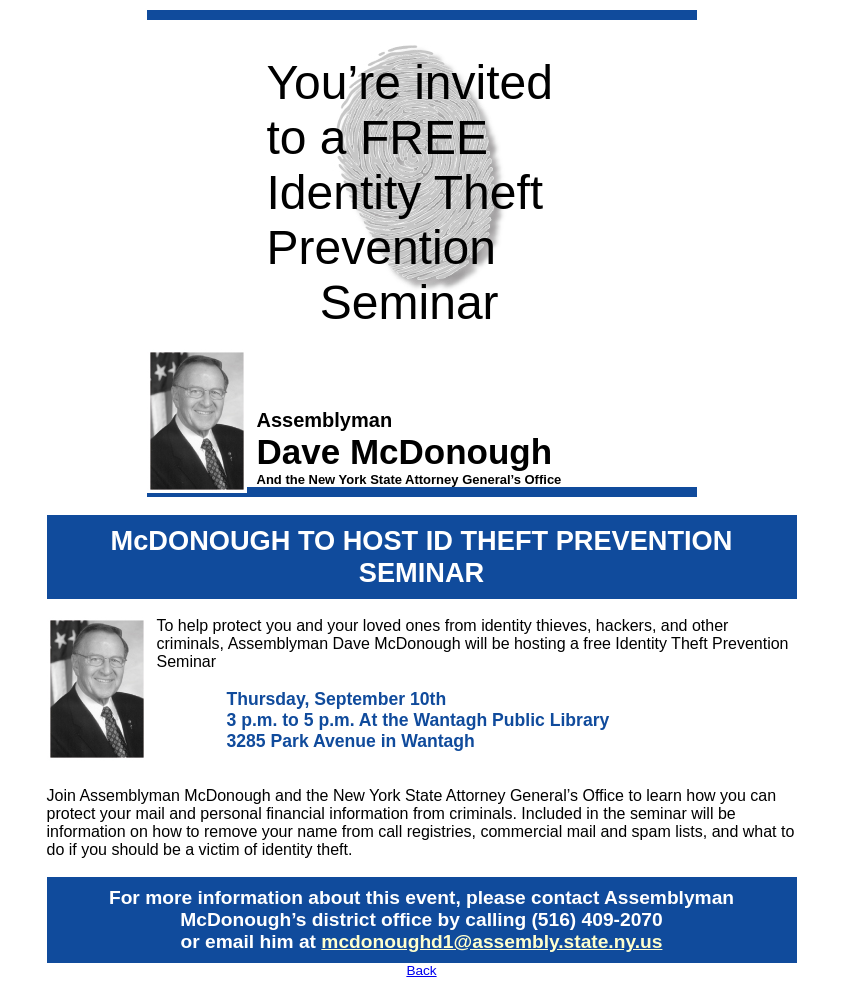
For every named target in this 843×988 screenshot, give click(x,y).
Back (421, 970)
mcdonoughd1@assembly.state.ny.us (491, 941)
